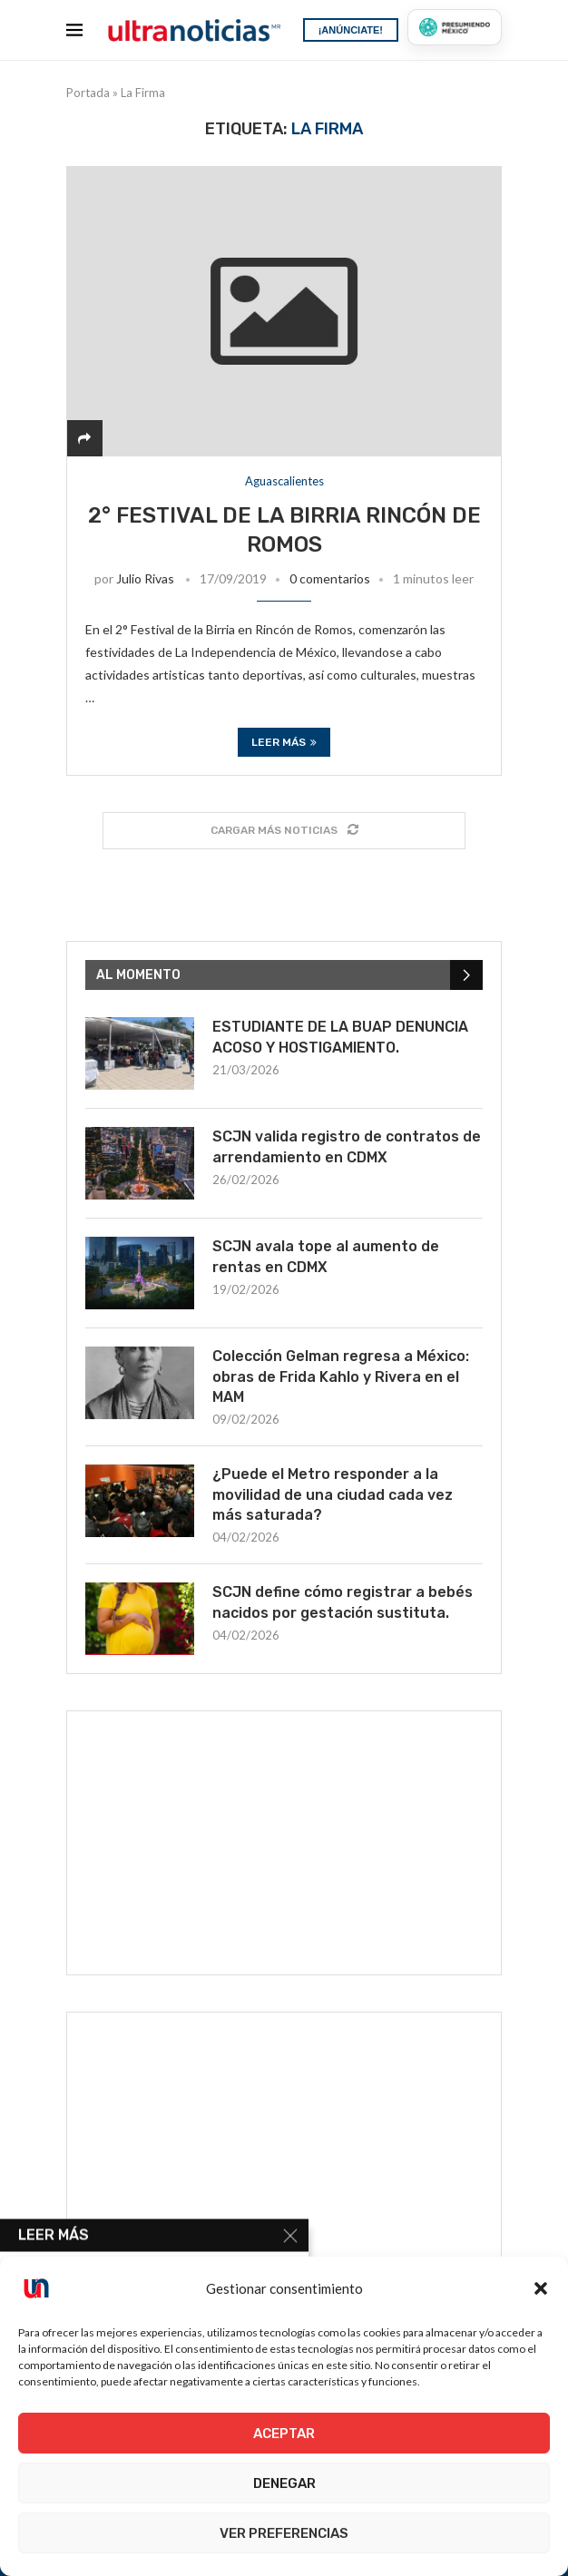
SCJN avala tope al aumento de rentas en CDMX (325, 1256)
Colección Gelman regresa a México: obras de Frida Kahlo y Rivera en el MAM (340, 1376)
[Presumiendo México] (454, 27)
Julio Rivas (145, 578)
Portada (88, 92)
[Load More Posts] (284, 830)
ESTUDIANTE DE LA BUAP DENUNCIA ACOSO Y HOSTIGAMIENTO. (340, 1036)
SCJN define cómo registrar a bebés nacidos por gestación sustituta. (342, 1602)
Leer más (284, 742)
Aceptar (284, 2433)
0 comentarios (329, 578)
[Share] (84, 438)
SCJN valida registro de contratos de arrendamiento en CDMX (346, 1146)
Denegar (284, 2483)
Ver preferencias (284, 2533)
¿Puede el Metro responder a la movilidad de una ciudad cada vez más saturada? (332, 1494)
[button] (541, 2288)
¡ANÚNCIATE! (350, 29)
